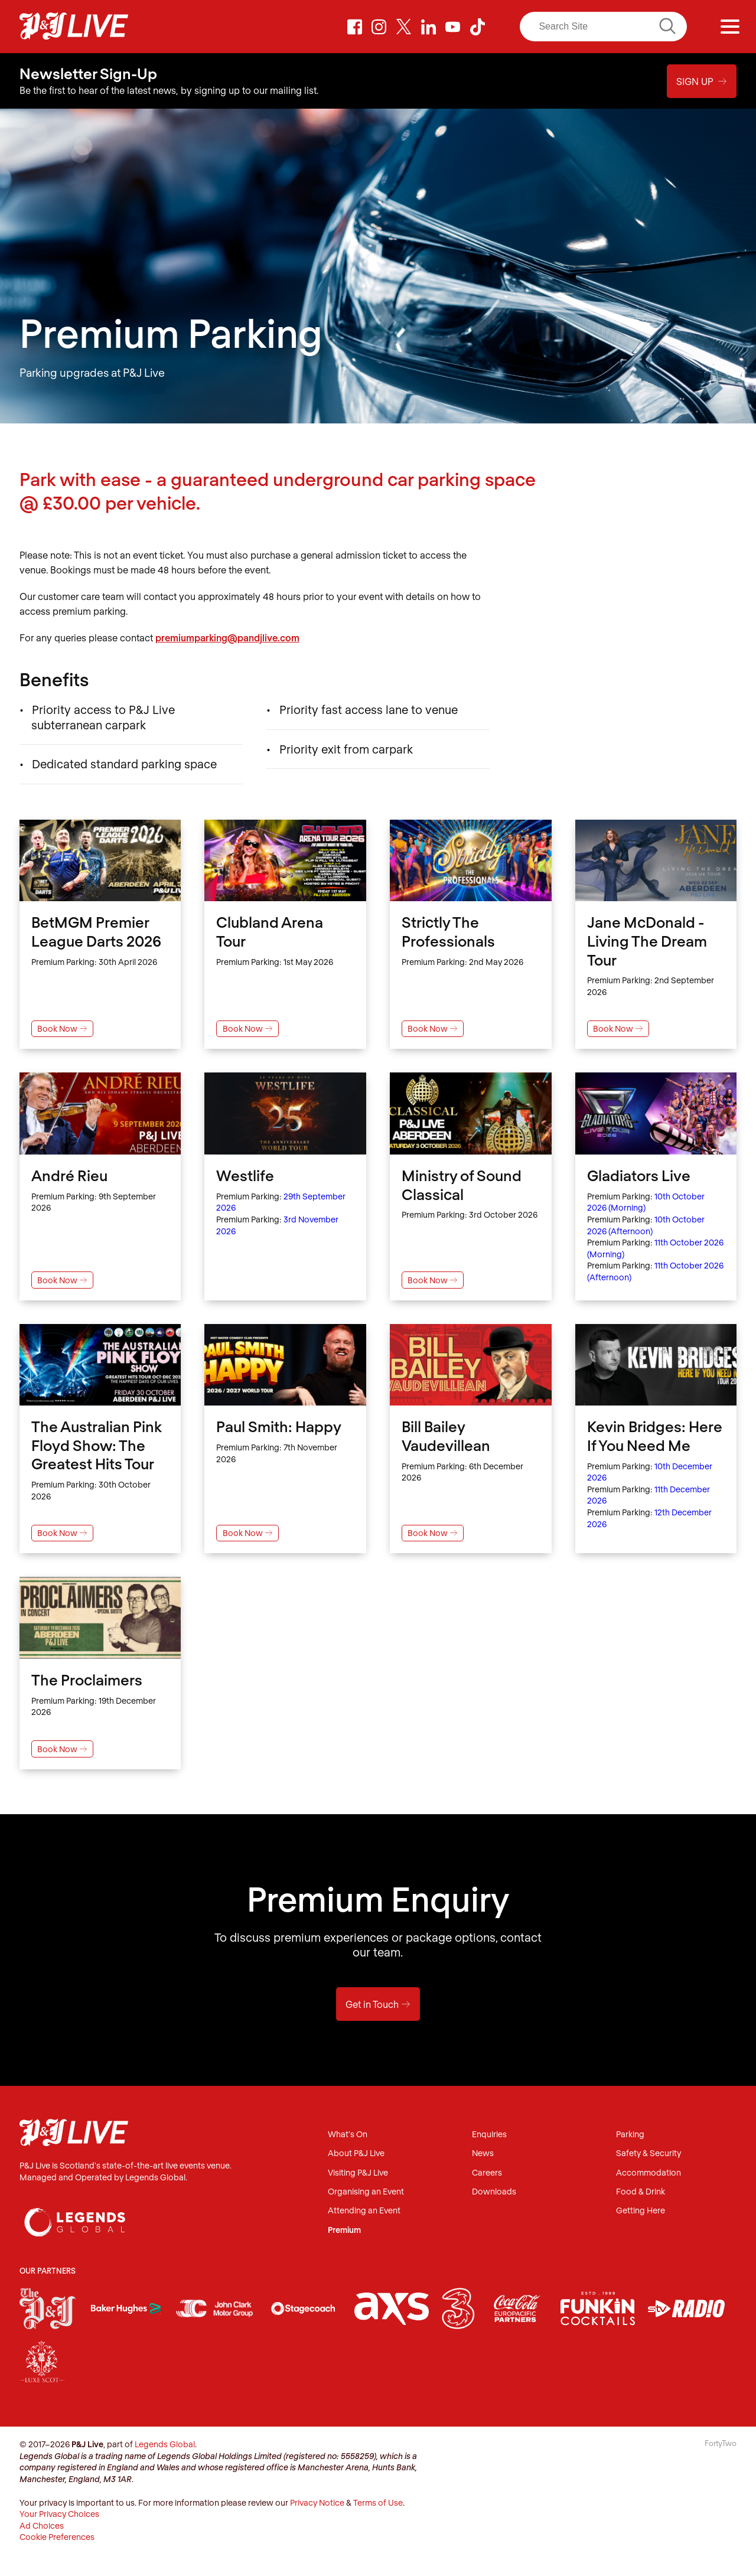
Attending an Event (364, 2210)
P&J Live (73, 26)
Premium (344, 2229)
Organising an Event (366, 2191)
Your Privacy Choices (59, 2514)
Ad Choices (41, 2525)
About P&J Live (356, 2153)
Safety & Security (648, 2153)
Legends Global (165, 2444)
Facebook (354, 26)
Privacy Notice (317, 2502)
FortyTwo (721, 2443)
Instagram (379, 26)
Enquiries (489, 2134)
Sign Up (701, 80)
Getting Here (640, 2210)
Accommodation (648, 2172)
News (483, 2153)
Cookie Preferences (56, 2537)
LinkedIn (428, 26)
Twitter (404, 26)
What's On (347, 2134)
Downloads (494, 2191)
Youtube (453, 26)
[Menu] (730, 27)
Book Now (62, 1028)
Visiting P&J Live (358, 2172)
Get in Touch (378, 2004)
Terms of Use (378, 2502)
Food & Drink (640, 2191)
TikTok (477, 26)
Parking (630, 2134)
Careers (487, 2172)
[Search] (603, 26)
